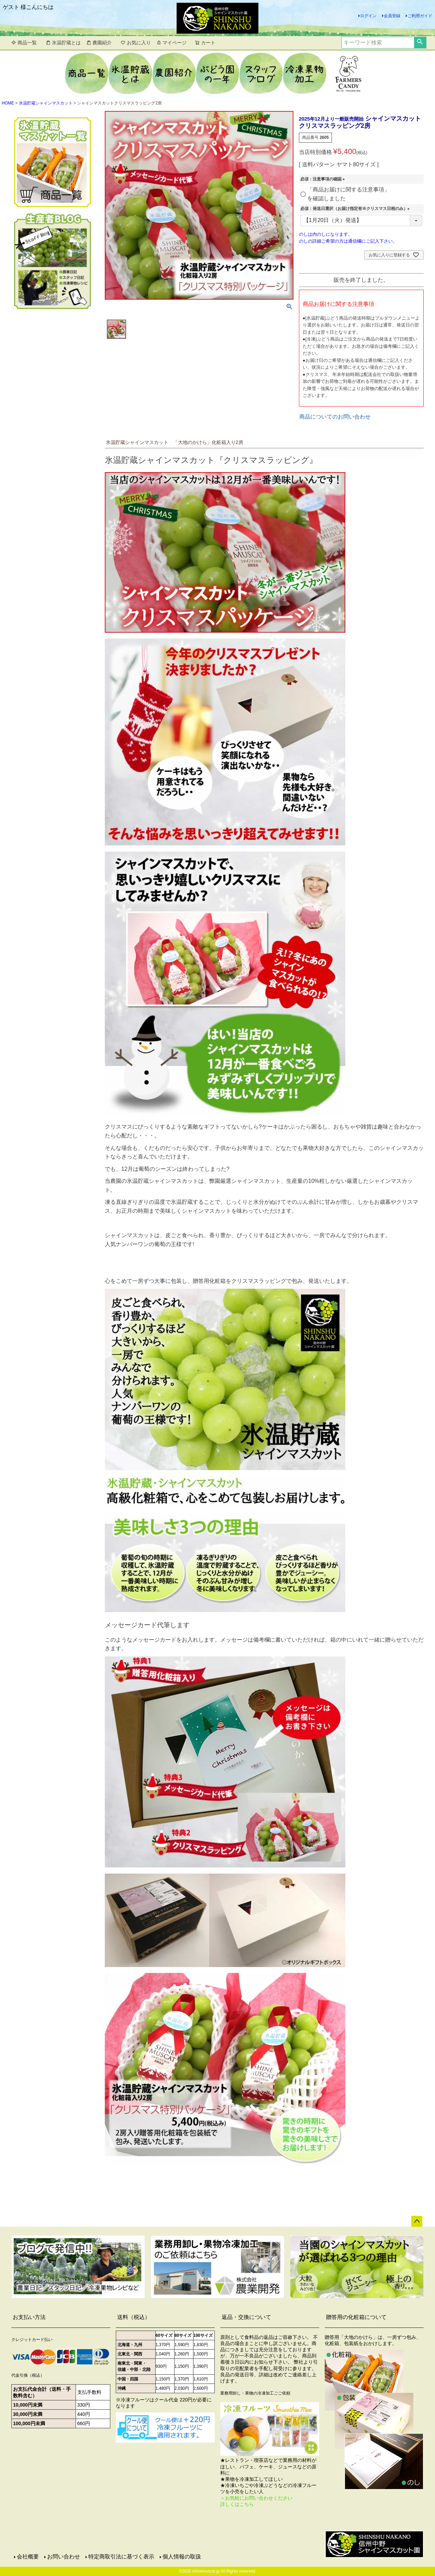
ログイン (368, 15)
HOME (8, 103)
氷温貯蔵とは (63, 42)
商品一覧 (24, 42)
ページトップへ (416, 2221)
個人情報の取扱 (182, 2557)
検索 (420, 42)
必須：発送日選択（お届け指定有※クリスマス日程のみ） (356, 208)
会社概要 (28, 2557)
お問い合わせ (63, 2557)
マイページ (171, 42)
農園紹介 (99, 42)
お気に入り (136, 42)
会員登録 (392, 15)
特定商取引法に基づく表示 (121, 2557)
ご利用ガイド (420, 15)
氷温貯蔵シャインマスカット (45, 103)
